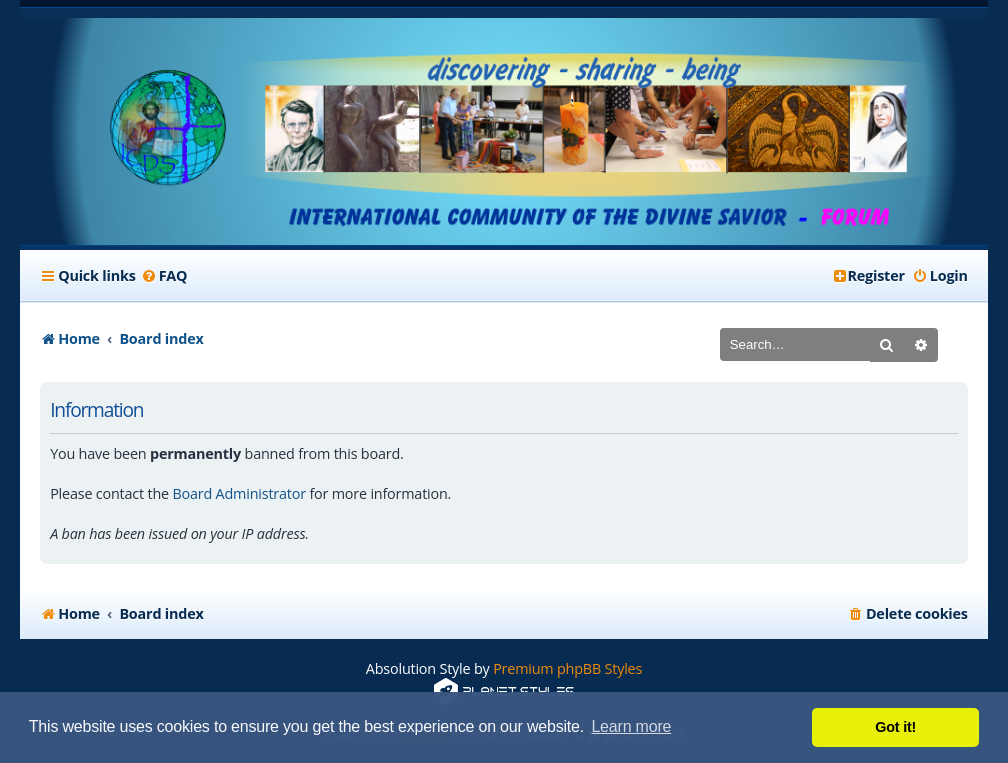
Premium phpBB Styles (567, 668)
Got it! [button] (895, 727)
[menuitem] (164, 276)
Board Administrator (238, 493)
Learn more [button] (631, 726)
